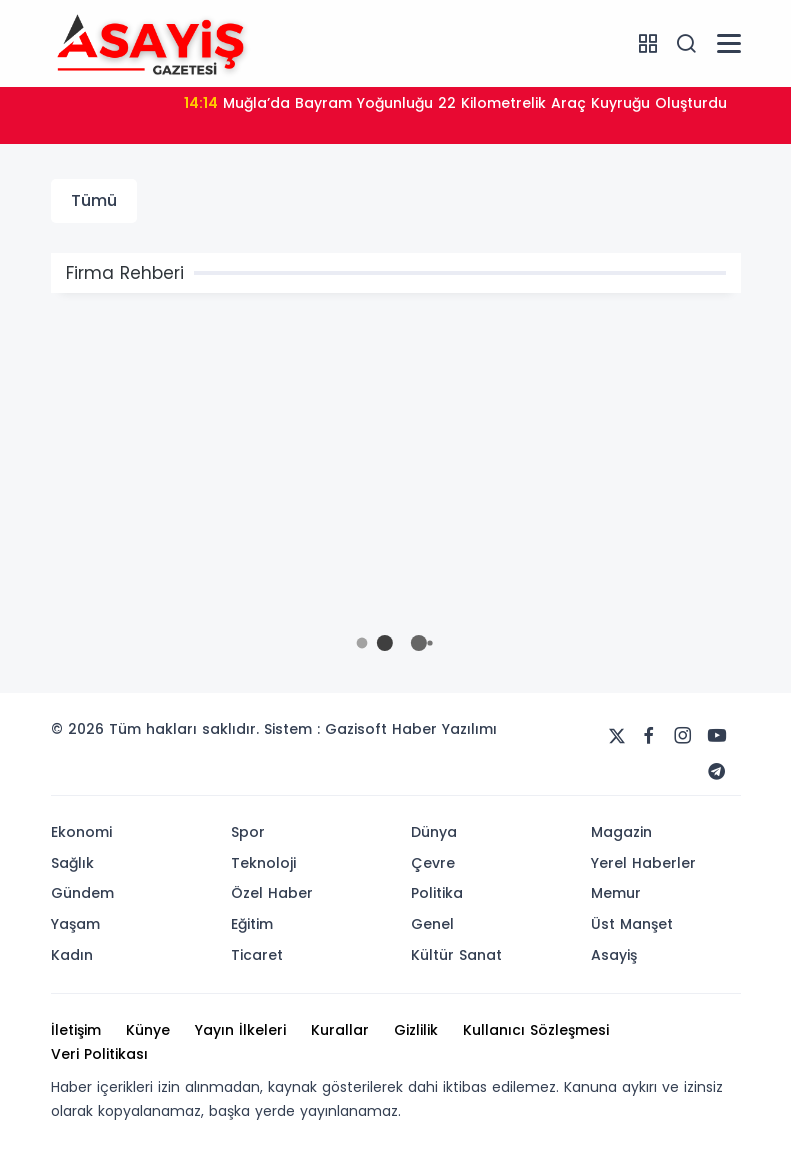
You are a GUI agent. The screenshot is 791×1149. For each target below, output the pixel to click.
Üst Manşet (632, 924)
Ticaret (257, 955)
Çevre (433, 863)
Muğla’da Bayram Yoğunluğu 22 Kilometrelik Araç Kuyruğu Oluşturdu (455, 103)
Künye (148, 1030)
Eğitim (252, 924)
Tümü (94, 200)
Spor (248, 832)
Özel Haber (272, 893)
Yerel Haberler (643, 863)
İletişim (76, 1030)
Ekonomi (81, 832)
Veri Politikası (99, 1054)
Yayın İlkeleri (240, 1030)
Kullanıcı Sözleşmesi (536, 1030)
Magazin (621, 832)
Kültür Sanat (456, 955)
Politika (437, 893)
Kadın (72, 955)
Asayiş (614, 955)
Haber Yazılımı (444, 729)
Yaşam (75, 924)
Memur (616, 893)
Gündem (82, 893)
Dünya (434, 832)
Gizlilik (416, 1030)
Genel (432, 924)
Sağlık (72, 863)
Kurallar (340, 1030)
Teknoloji (263, 863)
